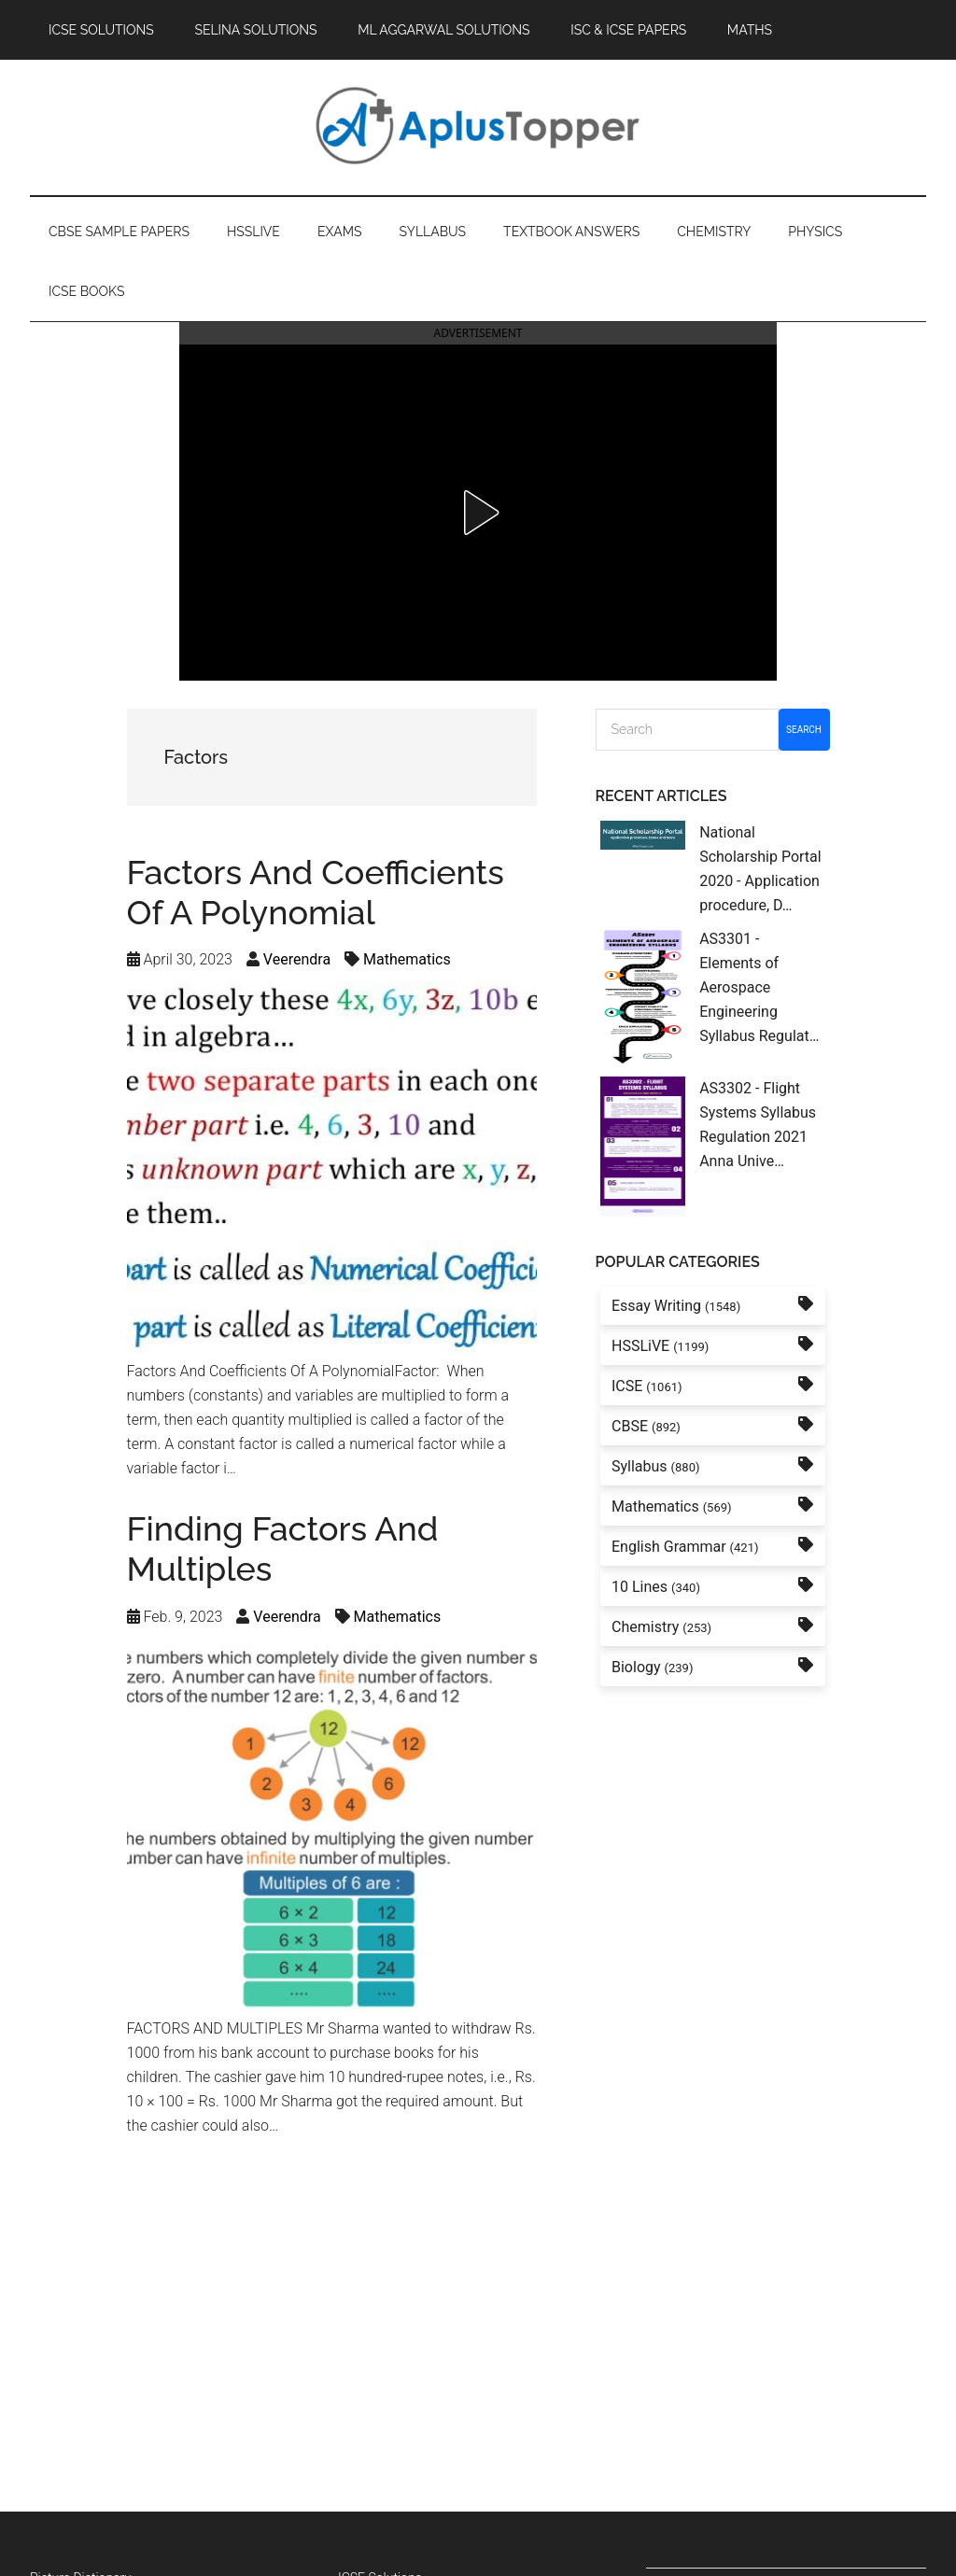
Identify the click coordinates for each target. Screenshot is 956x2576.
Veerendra (296, 959)
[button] (478, 512)
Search (804, 730)
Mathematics (407, 959)
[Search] (687, 730)
